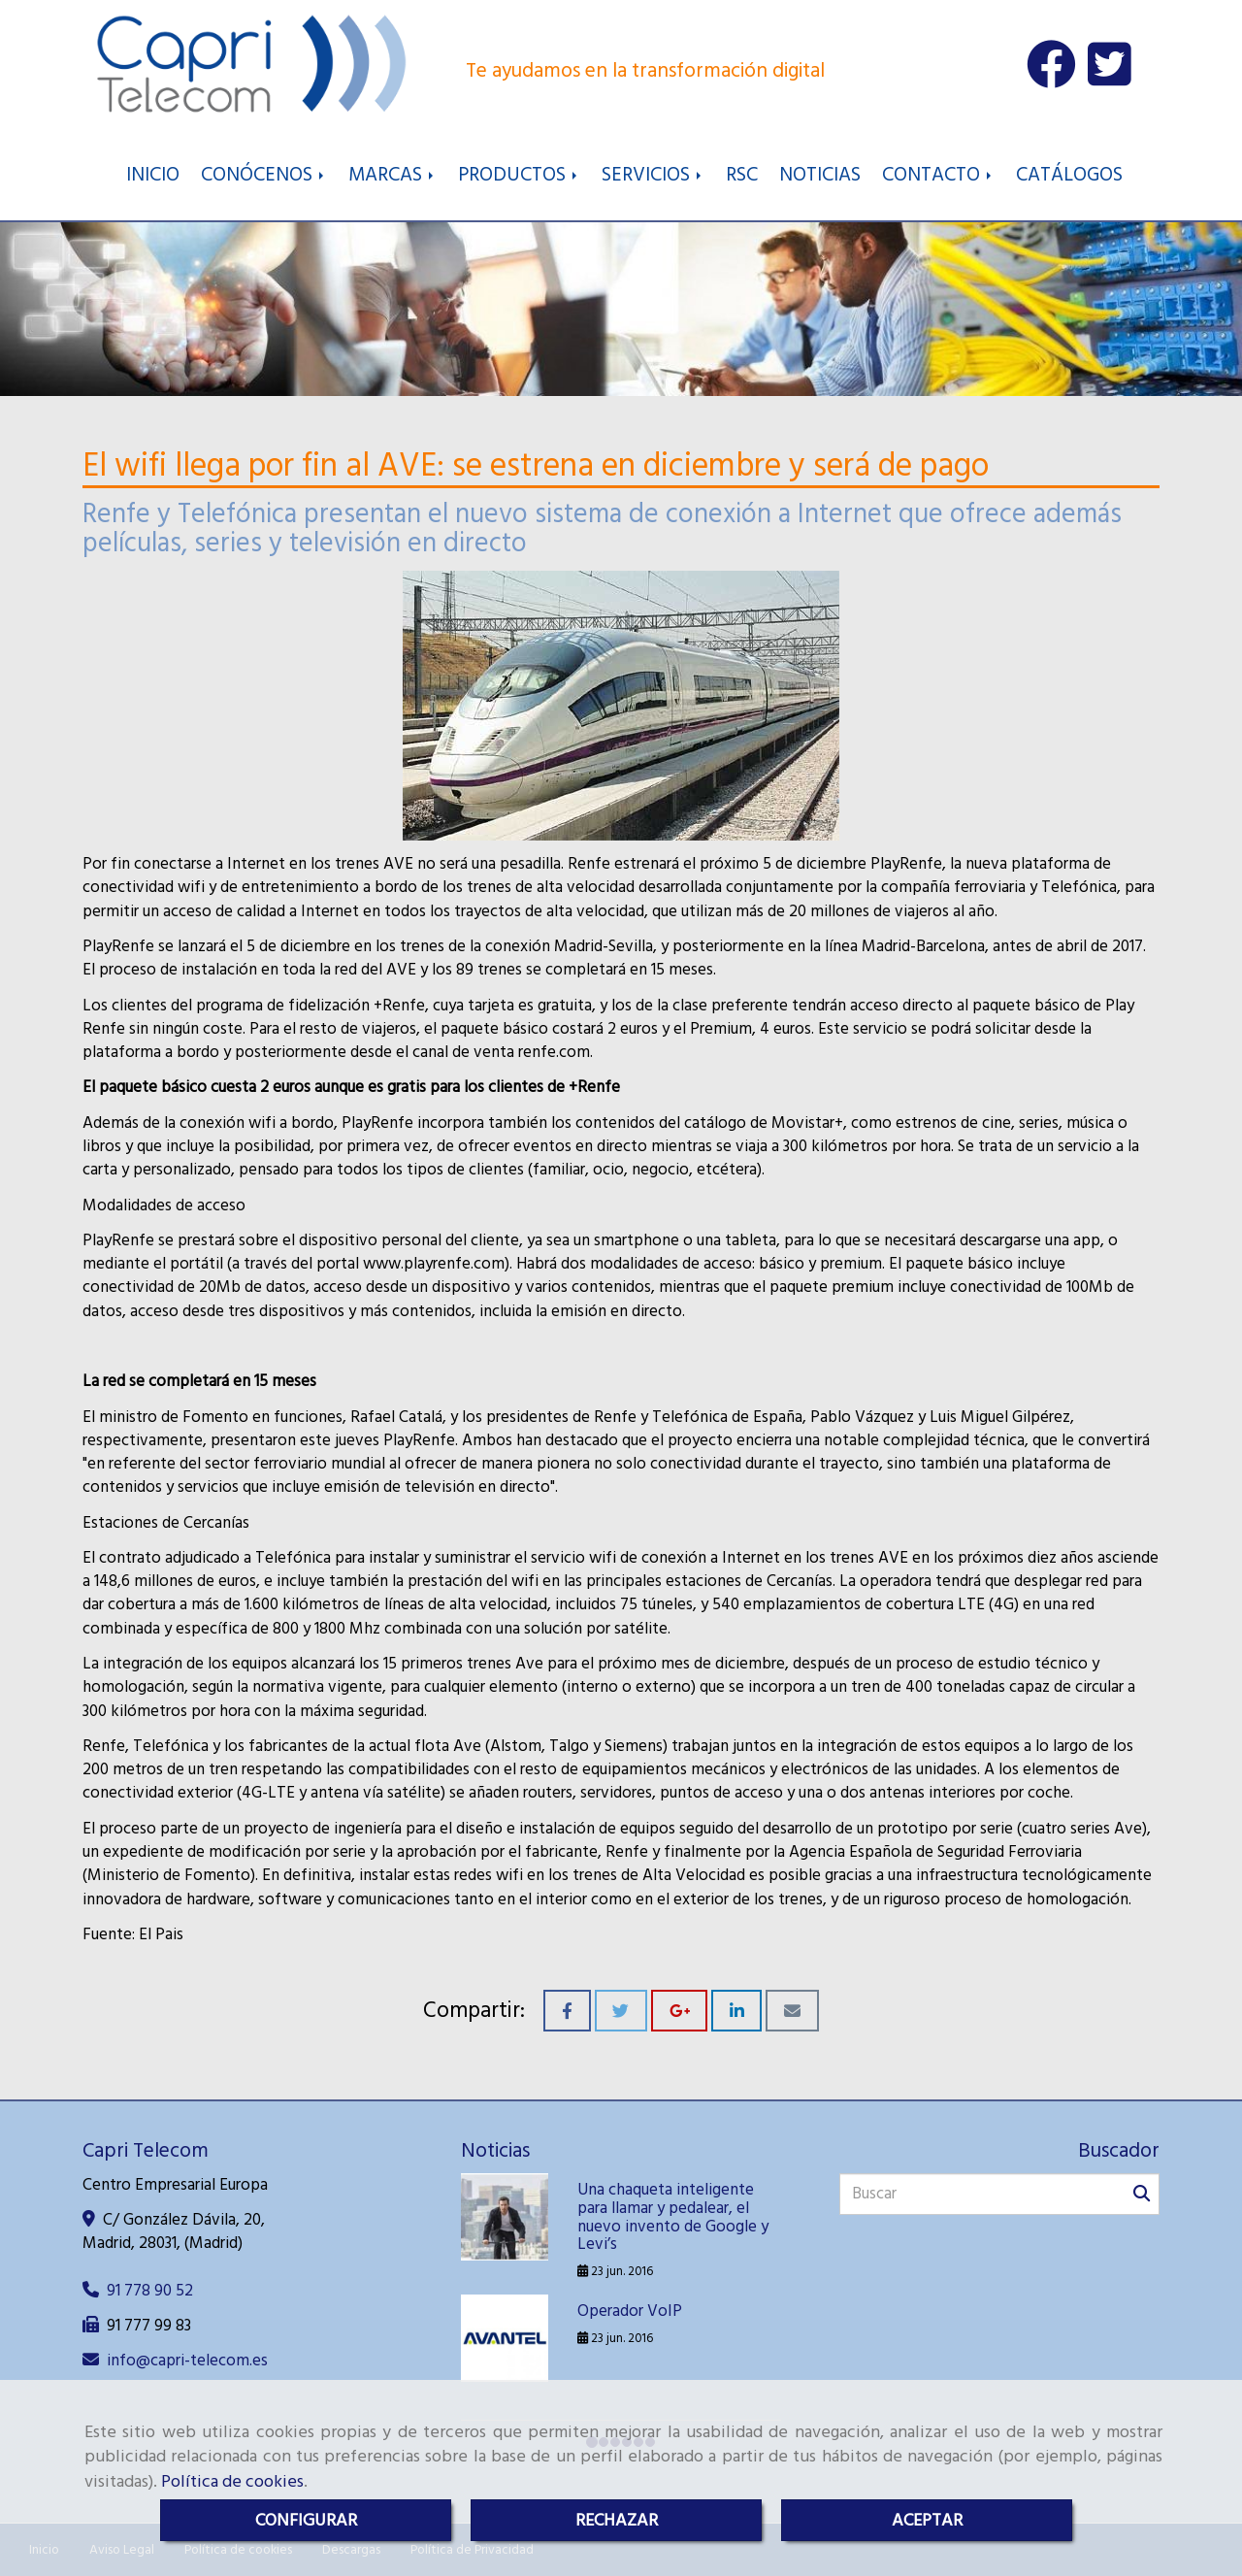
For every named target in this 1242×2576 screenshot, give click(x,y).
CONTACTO (938, 174)
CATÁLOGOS (1069, 174)
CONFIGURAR (306, 2520)
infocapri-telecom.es (187, 2360)
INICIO (153, 174)
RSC (742, 174)
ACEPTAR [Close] (927, 2520)
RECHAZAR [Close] (616, 2520)
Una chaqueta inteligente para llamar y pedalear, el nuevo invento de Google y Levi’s (672, 2217)
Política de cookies (232, 2481)
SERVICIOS (653, 174)
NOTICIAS (820, 174)
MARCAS (392, 174)
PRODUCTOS (519, 174)
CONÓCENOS (264, 174)
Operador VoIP (629, 2311)
